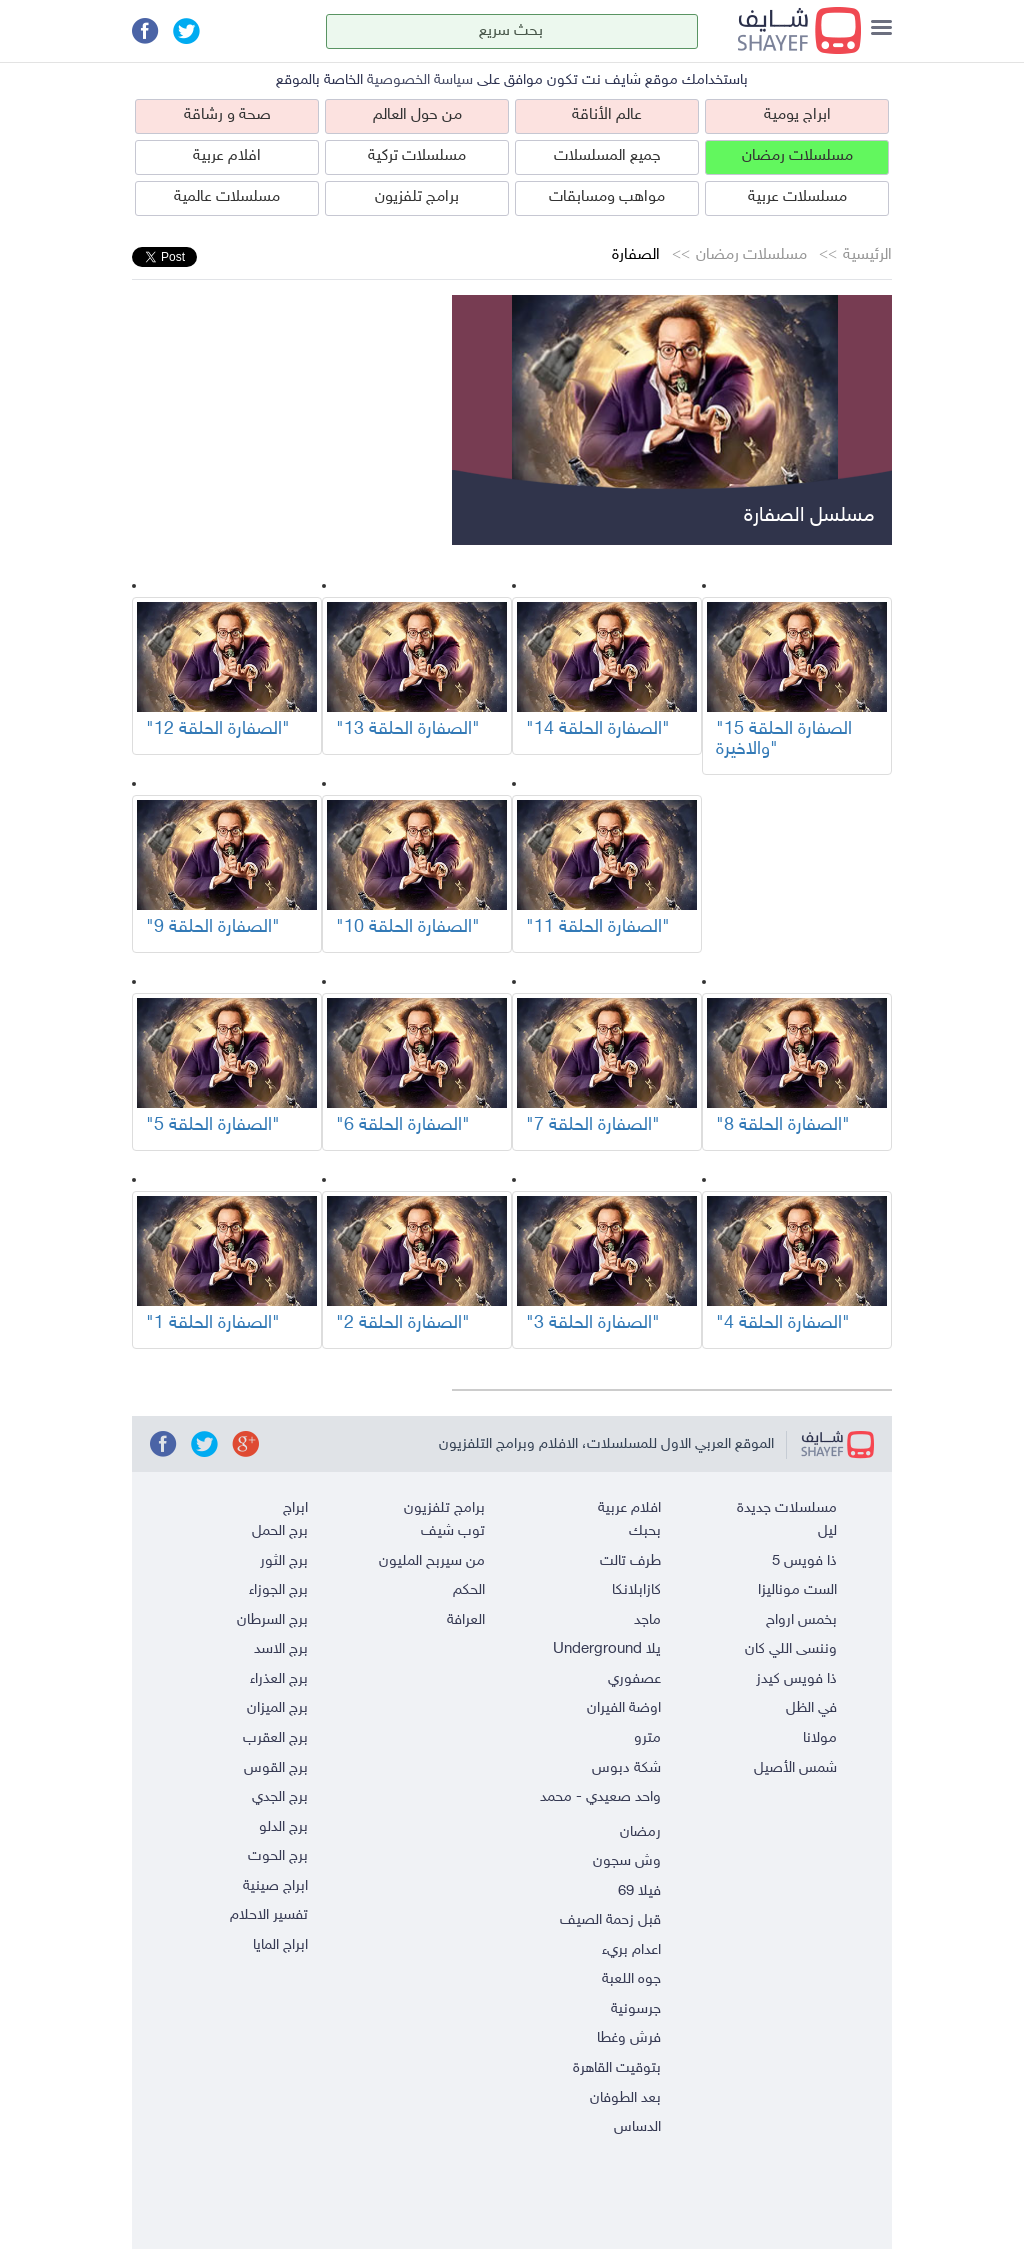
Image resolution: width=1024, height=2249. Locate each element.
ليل (827, 1531)
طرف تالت (630, 1561)
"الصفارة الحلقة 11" (598, 928)
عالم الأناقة (607, 115)
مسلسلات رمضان (797, 156)
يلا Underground (607, 1649)
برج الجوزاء (278, 1590)
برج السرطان (272, 1620)
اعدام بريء (631, 1950)
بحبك (645, 1531)
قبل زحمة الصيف (610, 1920)
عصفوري (634, 1679)
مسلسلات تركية (417, 156)
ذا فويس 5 (804, 1561)
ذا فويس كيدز (796, 1679)
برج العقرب (275, 1738)
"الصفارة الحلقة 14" (598, 730)
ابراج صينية (275, 1886)
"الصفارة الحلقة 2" (403, 1324)
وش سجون (627, 1861)
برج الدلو (283, 1827)
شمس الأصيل (795, 1768)
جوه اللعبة (631, 1979)
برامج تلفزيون (417, 197)
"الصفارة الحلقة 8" (783, 1126)
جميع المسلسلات (607, 156)
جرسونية (636, 2009)
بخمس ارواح (801, 1620)
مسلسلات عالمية (227, 197)
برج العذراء (279, 1679)
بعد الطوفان (625, 2098)
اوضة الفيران (624, 1708)
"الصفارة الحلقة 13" (408, 730)
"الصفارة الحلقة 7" (593, 1126)
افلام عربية (227, 156)
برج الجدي (280, 1797)
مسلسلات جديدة (787, 1508)
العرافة (466, 1620)
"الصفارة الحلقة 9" (213, 928)
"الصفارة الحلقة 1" (213, 1324)
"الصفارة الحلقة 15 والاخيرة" (784, 740)
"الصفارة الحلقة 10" (408, 928)
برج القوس (276, 1768)
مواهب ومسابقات (607, 197)
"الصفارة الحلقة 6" (403, 1126)
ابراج (295, 1508)
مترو (647, 1738)
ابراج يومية (797, 115)
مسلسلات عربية (797, 197)
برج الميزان (277, 1708)
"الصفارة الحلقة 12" (218, 730)
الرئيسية (867, 255)
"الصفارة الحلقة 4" (783, 1324)
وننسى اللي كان (791, 1649)
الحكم (469, 1590)
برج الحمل (280, 1531)
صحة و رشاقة (227, 115)
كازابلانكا (636, 1590)
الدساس (637, 2127)
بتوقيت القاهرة (617, 2068)
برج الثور (284, 1561)
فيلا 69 (639, 1891)
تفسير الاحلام (269, 1915)
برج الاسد (281, 1649)
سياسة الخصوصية (420, 80)
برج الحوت (278, 1856)
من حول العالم (417, 115)
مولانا (820, 1738)
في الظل (811, 1708)
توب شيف (453, 1531)
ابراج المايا (280, 1945)
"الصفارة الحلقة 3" (593, 1324)
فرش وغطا (629, 2038)
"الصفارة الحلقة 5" (213, 1126)
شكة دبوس (626, 1768)
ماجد (647, 1620)
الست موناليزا (797, 1590)
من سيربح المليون (432, 1561)
